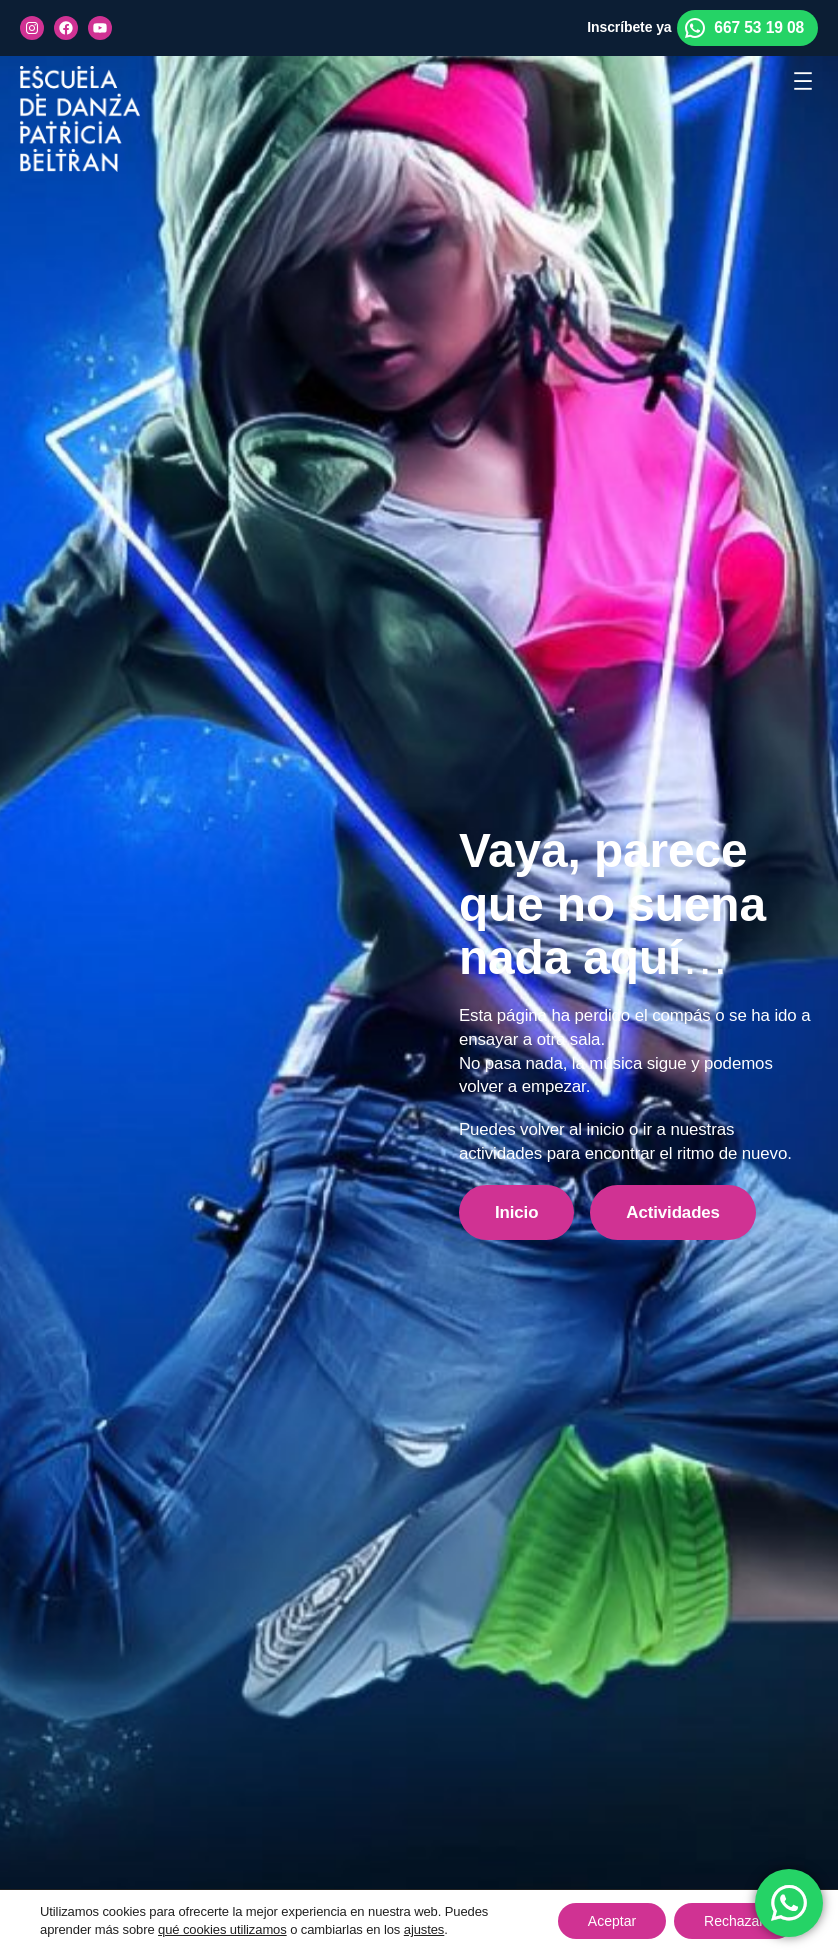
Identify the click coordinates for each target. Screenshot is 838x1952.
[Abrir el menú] (803, 81)
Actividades (673, 1212)
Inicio (516, 1212)
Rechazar (734, 1921)
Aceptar (612, 1921)
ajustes (424, 1929)
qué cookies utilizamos (222, 1929)
